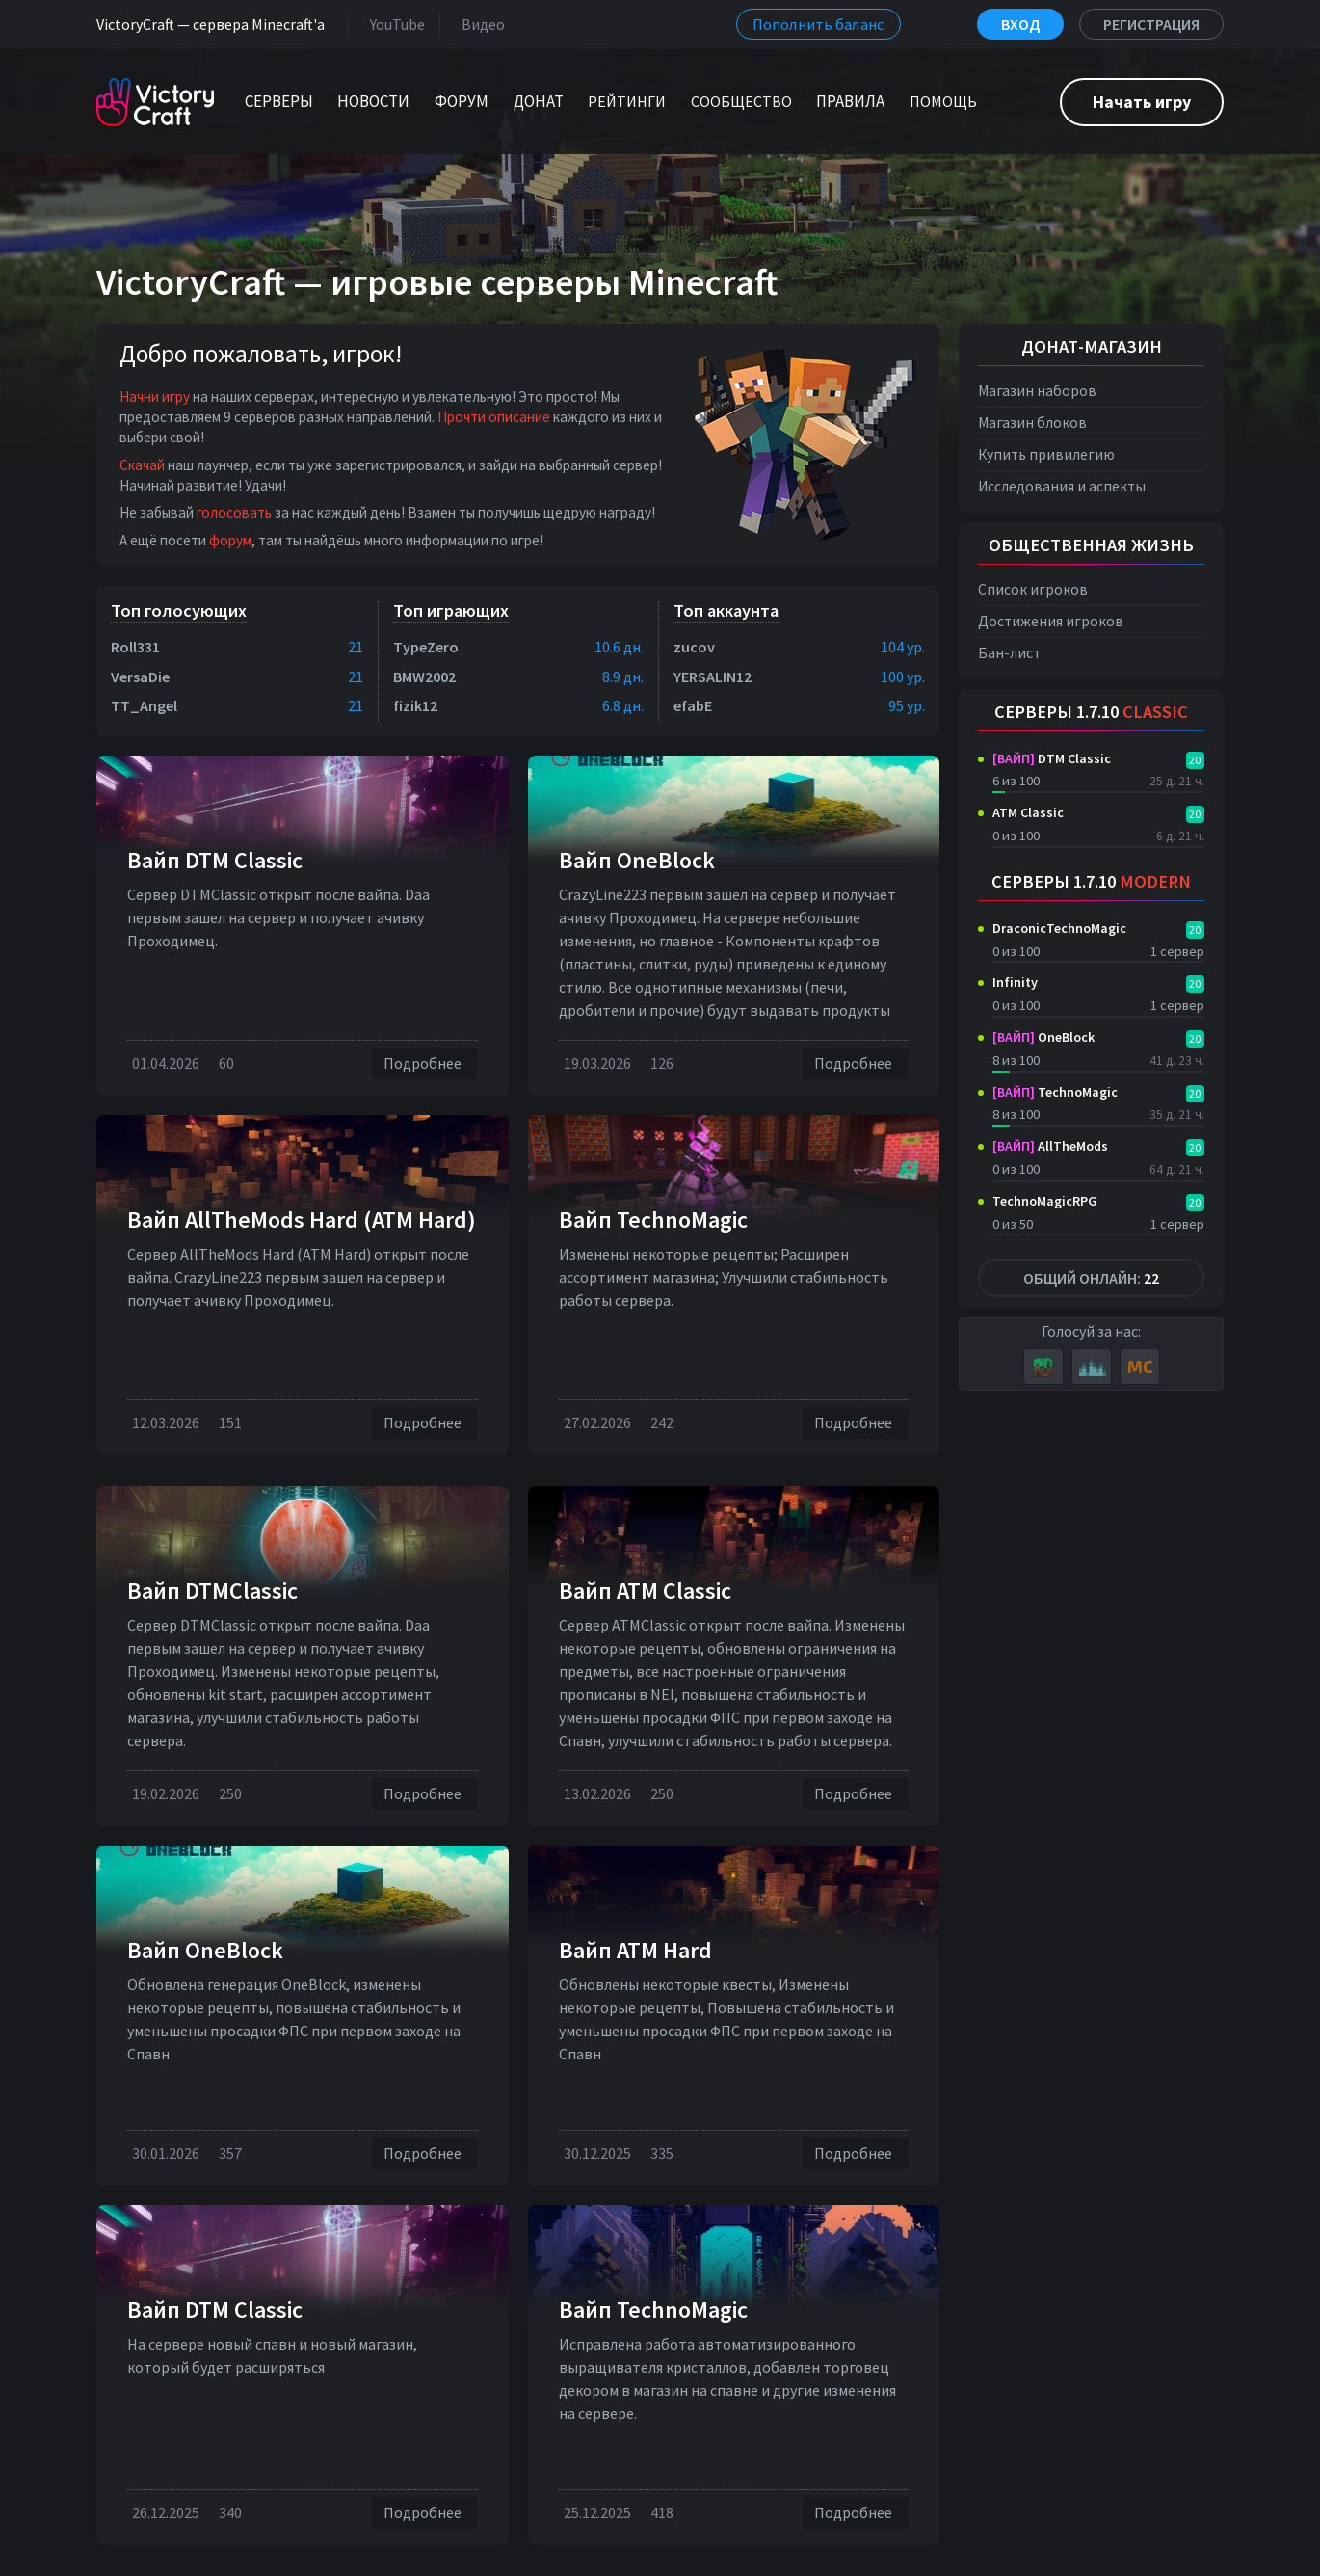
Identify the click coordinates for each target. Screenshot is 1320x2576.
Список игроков (1033, 589)
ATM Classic (1028, 812)
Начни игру (154, 396)
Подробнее (424, 1063)
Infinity (1015, 982)
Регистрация (1151, 24)
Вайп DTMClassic (212, 1591)
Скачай (142, 465)
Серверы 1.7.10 (1091, 712)
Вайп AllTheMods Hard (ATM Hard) (301, 1220)
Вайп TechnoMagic (653, 1220)
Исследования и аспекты (1062, 486)
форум (230, 540)
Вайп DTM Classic (215, 860)
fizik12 (415, 705)
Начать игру (1142, 102)
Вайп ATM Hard (635, 1950)
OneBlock (1043, 1037)
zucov (694, 646)
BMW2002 (424, 676)
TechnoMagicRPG (1044, 1200)
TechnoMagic (1055, 1092)
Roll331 (135, 646)
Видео (479, 24)
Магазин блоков (1032, 422)
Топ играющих (451, 610)
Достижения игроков (1050, 621)
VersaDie (140, 676)
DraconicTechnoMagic (1059, 928)
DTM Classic (1051, 758)
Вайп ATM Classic (645, 1591)
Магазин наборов (1037, 391)
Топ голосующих (179, 610)
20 (1195, 760)
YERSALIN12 (712, 676)
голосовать (234, 512)
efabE (692, 705)
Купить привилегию (1046, 454)
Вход (1020, 24)
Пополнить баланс (818, 24)
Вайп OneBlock (637, 860)
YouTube (393, 24)
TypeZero (426, 646)
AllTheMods (1050, 1146)
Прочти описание (493, 417)
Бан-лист (1009, 653)
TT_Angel (144, 705)
